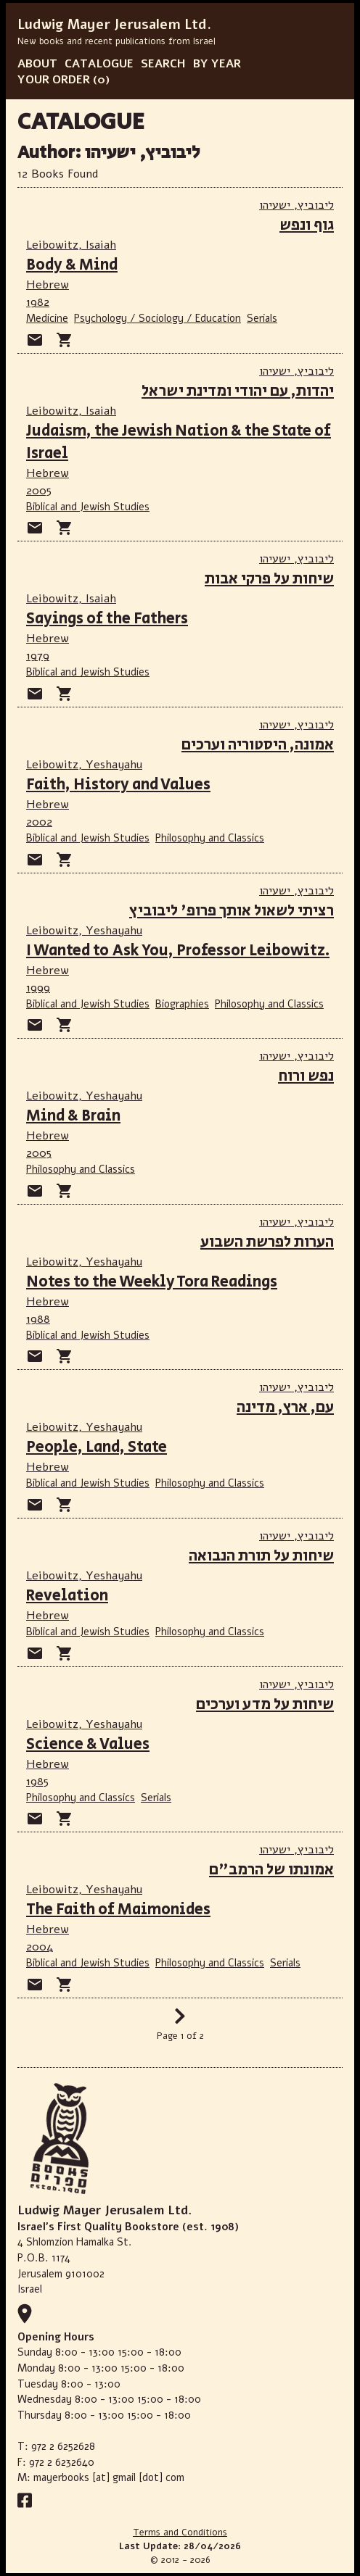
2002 (39, 822)
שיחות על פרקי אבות (269, 579)
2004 (39, 1947)
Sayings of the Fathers (107, 618)
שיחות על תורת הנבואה (261, 1556)
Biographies (182, 1004)
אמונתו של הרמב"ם (271, 1869)
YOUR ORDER (53, 80)
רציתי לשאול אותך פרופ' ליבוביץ (231, 910)
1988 (38, 1319)
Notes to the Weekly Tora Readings (151, 1282)
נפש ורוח (306, 1076)
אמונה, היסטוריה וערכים (257, 745)
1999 (38, 988)
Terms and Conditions (180, 2532)
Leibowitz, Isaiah (71, 245)
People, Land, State (96, 1447)
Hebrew (47, 285)
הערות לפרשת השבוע (267, 1242)
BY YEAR (217, 64)
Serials (262, 318)
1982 (37, 302)
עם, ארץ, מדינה (285, 1407)
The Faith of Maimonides (118, 1909)
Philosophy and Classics (209, 838)
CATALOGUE (99, 64)
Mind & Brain (73, 1116)
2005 (39, 491)
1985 (37, 1782)
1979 (37, 656)
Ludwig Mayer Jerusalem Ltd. (114, 24)
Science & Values (88, 1744)
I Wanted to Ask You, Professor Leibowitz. (178, 950)
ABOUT (37, 64)
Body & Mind (72, 265)
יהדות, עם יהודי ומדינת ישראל (238, 391)
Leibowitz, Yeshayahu (84, 765)
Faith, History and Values (118, 784)
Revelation (67, 1595)
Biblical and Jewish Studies (88, 506)
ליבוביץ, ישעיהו (296, 205)
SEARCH (163, 64)
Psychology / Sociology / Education (157, 318)
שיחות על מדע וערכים (265, 1704)
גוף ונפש (306, 225)
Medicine (47, 318)
